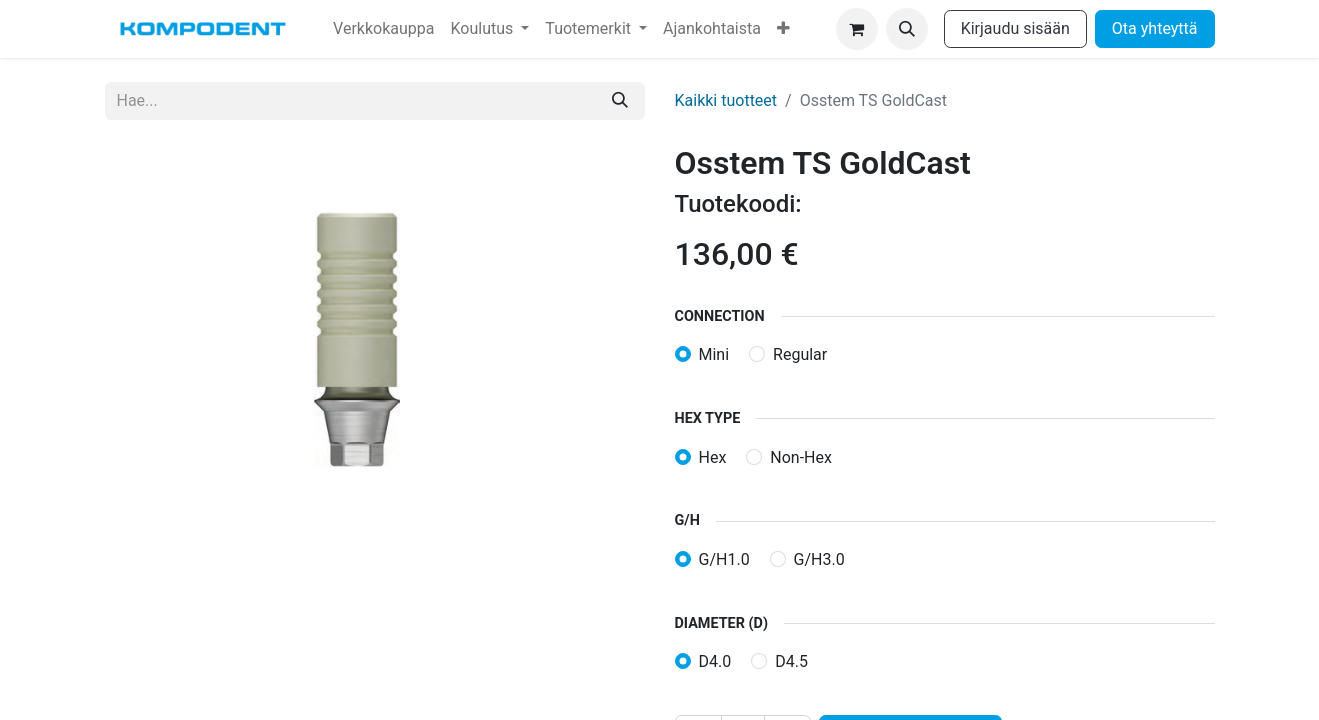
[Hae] (620, 101)
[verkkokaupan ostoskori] (857, 29)
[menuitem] (383, 29)
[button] (907, 29)
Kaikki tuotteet (726, 100)
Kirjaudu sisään (1015, 28)
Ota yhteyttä (1155, 28)
